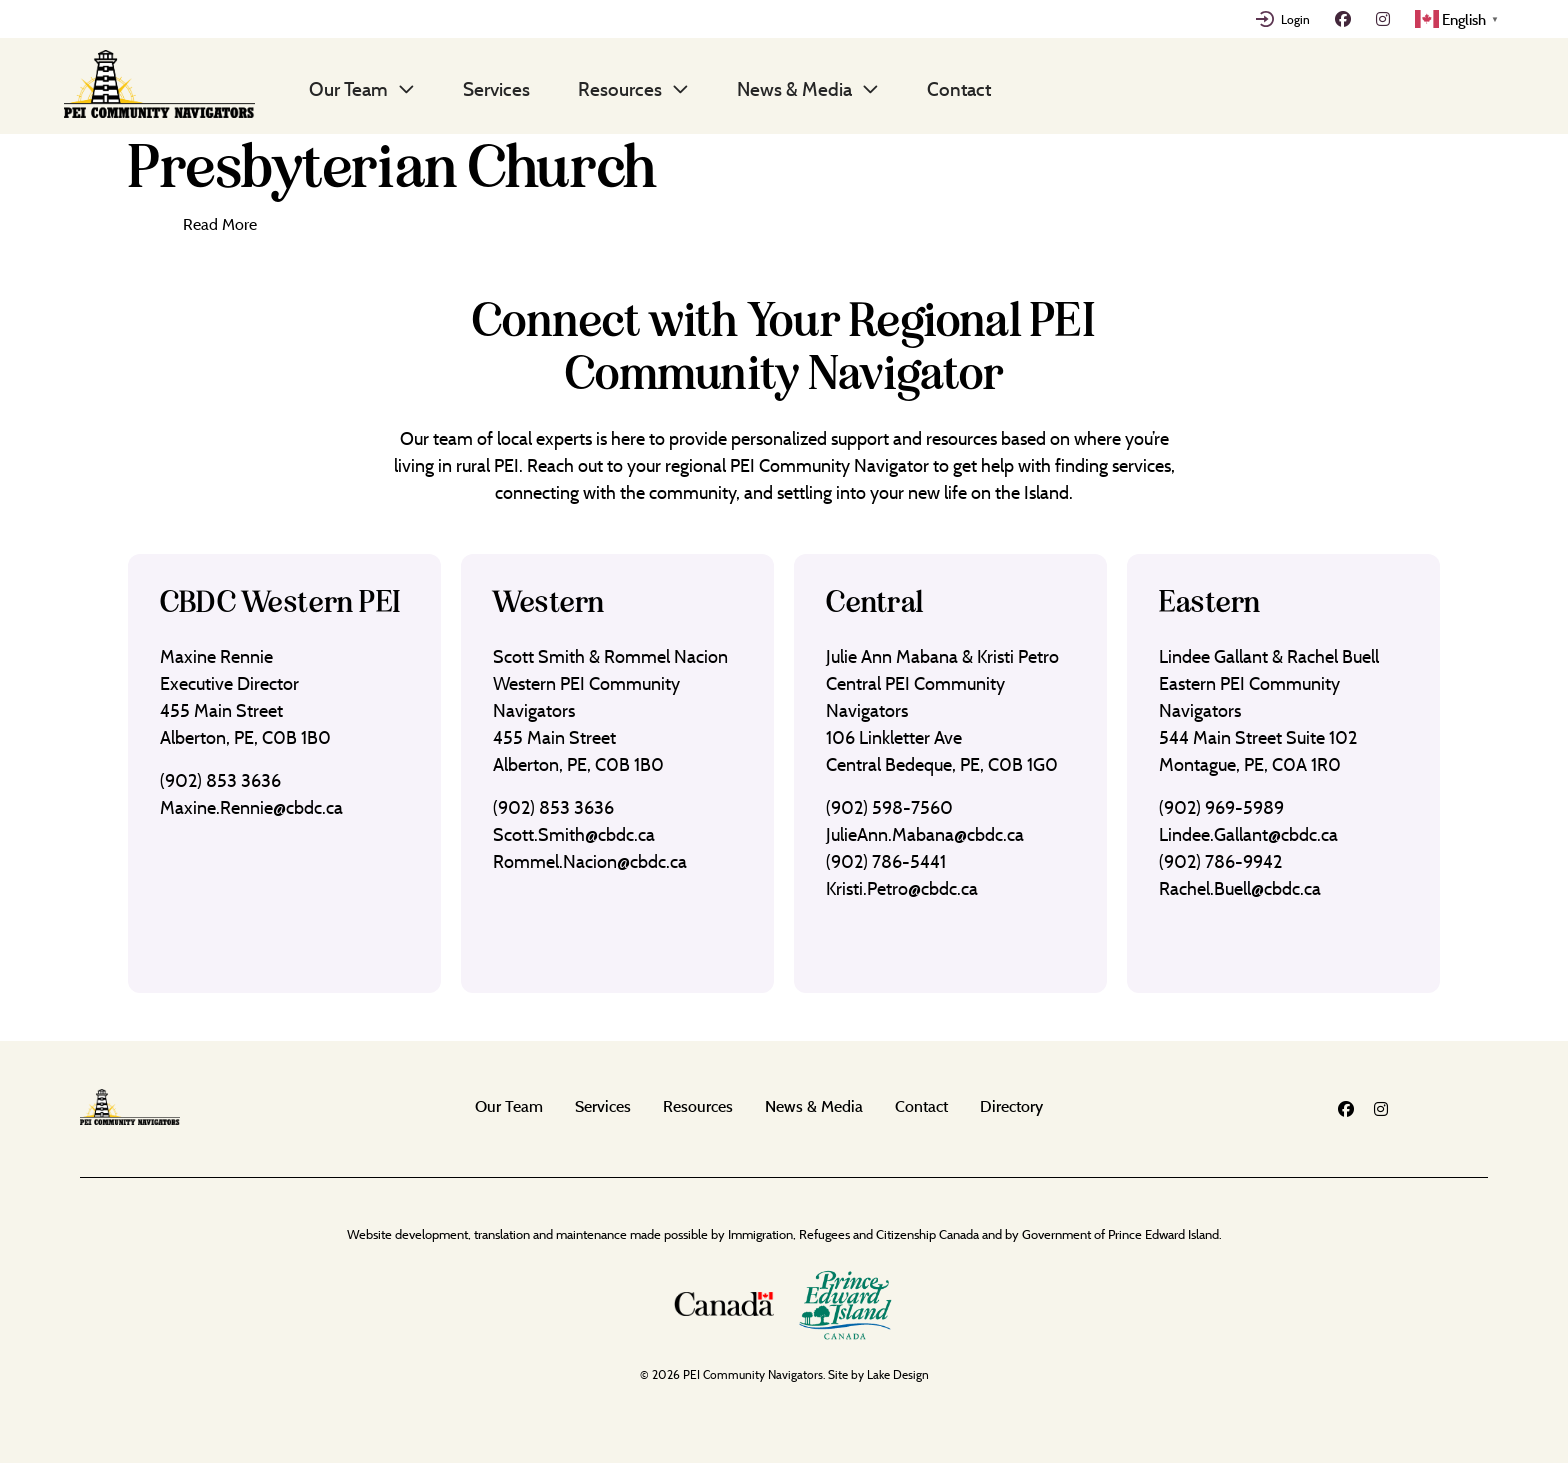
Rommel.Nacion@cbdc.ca (590, 861)
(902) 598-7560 (889, 807)
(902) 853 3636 (220, 780)
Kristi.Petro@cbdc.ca (902, 888)
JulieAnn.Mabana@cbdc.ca (925, 834)
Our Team (348, 89)
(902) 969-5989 (1221, 807)
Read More (220, 224)
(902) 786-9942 (1220, 861)
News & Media (794, 89)
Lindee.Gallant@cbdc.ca (1248, 834)
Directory (1011, 1106)
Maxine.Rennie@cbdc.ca (251, 807)
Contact (959, 89)
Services (496, 89)
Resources (620, 89)
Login (1295, 19)
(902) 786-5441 (886, 861)
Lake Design (898, 1374)
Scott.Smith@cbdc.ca (574, 834)
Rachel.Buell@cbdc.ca (1240, 888)
